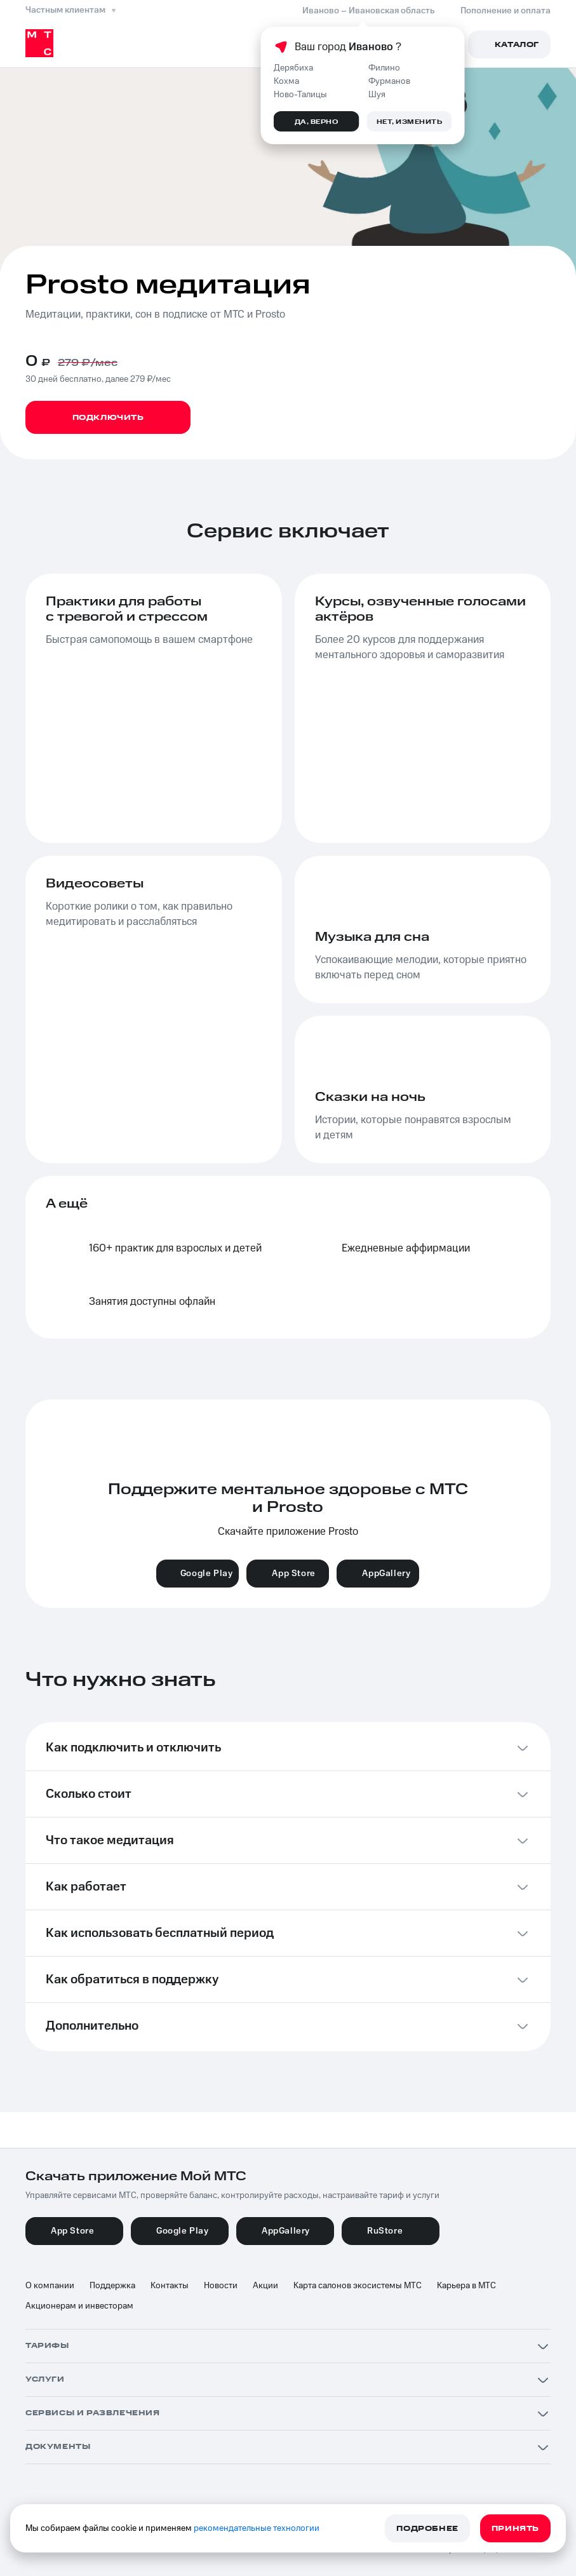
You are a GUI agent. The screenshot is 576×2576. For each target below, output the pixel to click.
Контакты (170, 2285)
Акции (265, 2285)
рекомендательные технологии (256, 2528)
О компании (49, 2285)
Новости (221, 2285)
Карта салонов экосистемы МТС (357, 2285)
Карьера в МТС (466, 2285)
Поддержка (112, 2285)
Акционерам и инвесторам (79, 2306)
